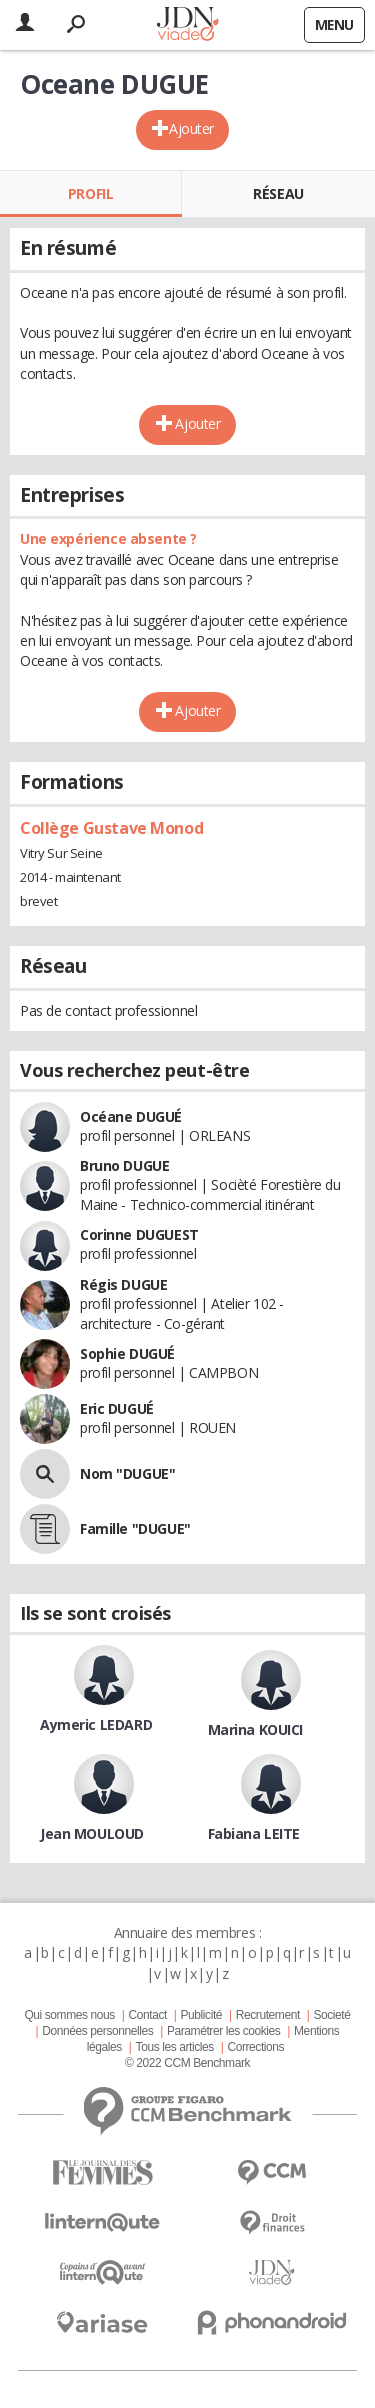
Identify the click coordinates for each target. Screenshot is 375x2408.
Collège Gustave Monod (111, 828)
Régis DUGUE (123, 1284)
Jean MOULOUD (92, 1833)
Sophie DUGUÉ (127, 1353)
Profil (90, 193)
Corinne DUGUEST (139, 1234)
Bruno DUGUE (124, 1165)
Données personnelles (97, 2031)
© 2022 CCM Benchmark (187, 2063)
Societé (331, 2015)
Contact (147, 2015)
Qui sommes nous (69, 2015)
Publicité (202, 2015)
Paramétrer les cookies (223, 2031)
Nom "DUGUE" (127, 1473)
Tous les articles (175, 2047)
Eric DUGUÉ (117, 1408)
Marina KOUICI (256, 1729)
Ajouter (191, 128)
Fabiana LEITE (254, 1833)
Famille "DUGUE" (135, 1528)
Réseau (278, 193)
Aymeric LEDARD (96, 1724)
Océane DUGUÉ (131, 1116)
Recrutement (268, 2015)
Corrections (255, 2047)
